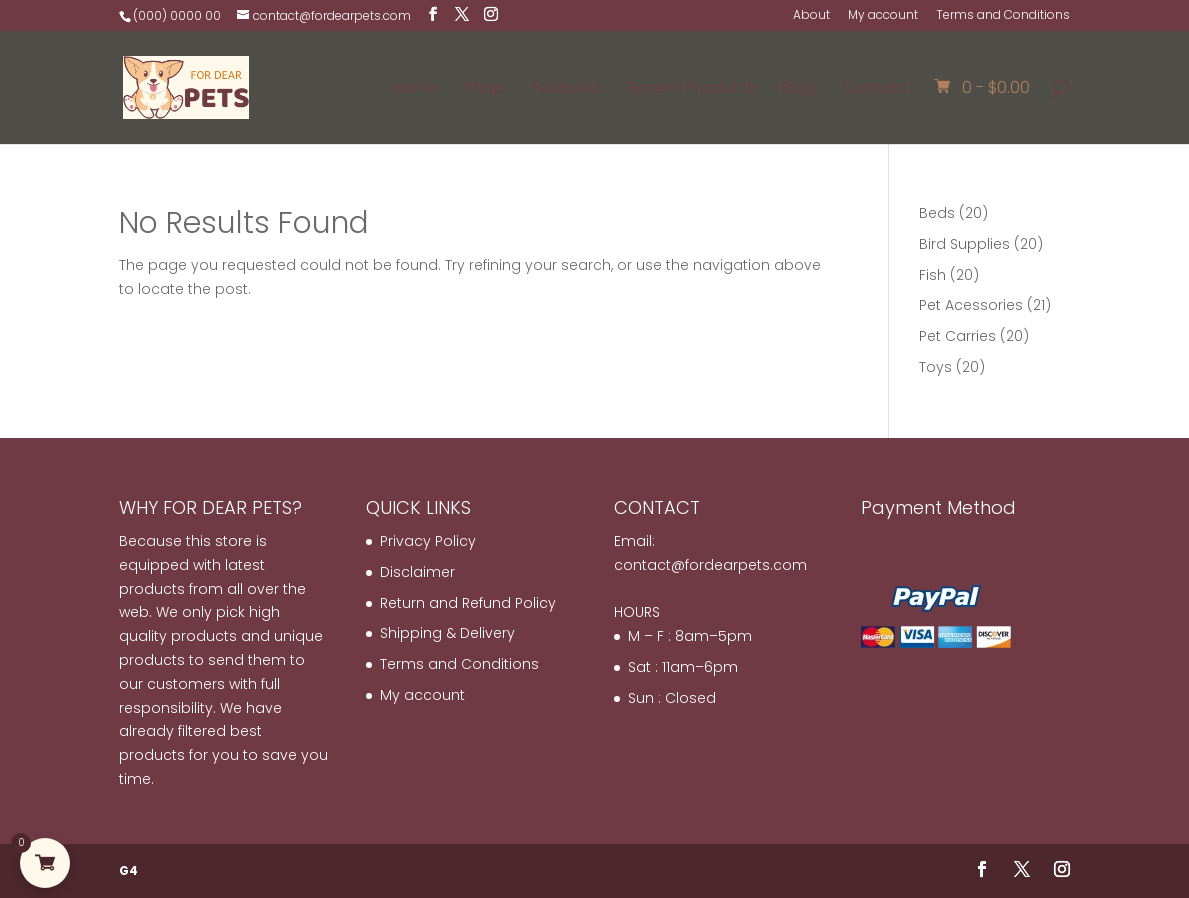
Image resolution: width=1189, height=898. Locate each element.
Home (415, 90)
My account (883, 16)
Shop (484, 90)
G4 (128, 870)
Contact (875, 90)
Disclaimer (417, 572)
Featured (566, 90)
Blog (799, 90)
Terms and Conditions (1003, 16)
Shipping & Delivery (447, 633)
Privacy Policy (428, 541)
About (811, 16)
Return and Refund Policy (468, 603)
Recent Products (691, 90)
